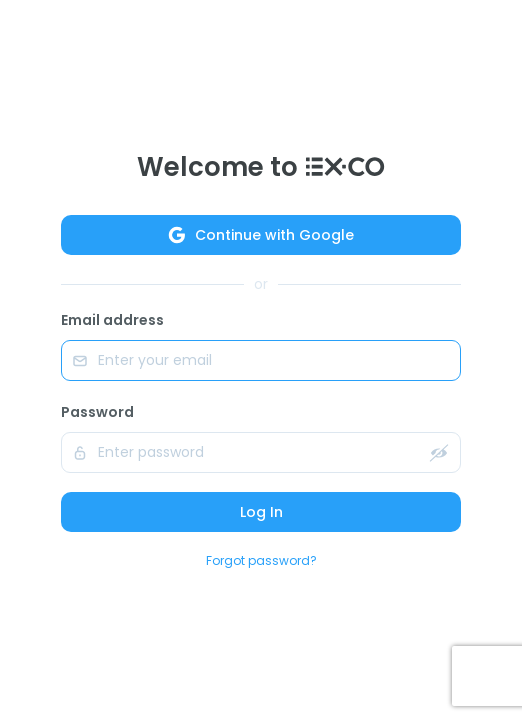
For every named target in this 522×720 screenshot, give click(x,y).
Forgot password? (261, 560)
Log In (261, 512)
